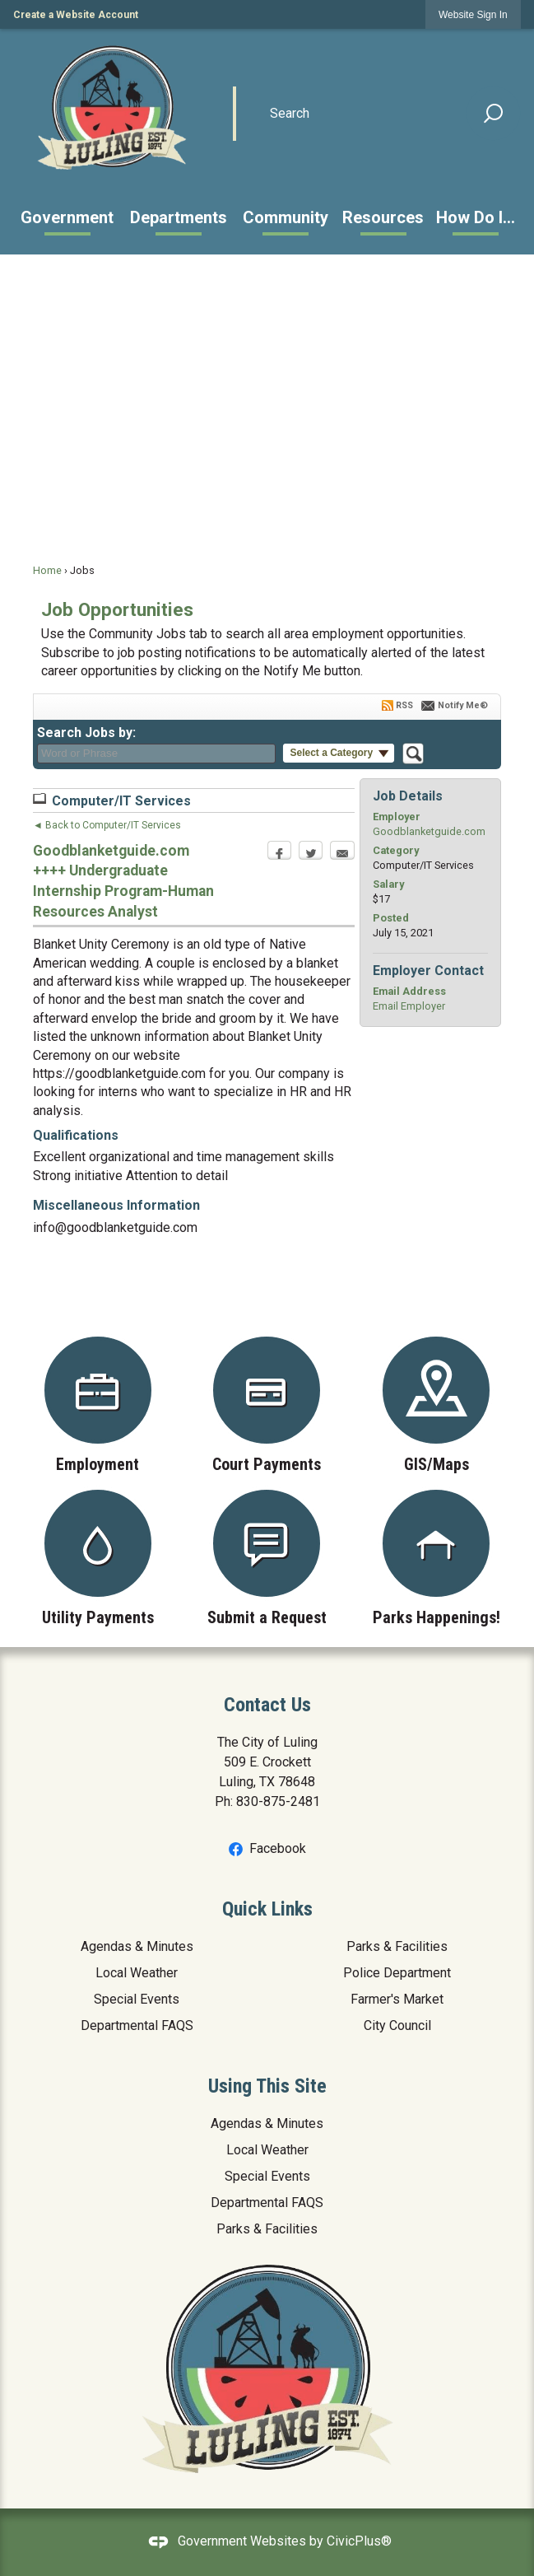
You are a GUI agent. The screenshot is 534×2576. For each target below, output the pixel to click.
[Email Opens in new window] (342, 855)
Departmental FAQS (137, 2025)
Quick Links (267, 1908)
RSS (404, 705)
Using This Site (267, 2086)
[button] (494, 113)
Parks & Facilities (397, 1946)
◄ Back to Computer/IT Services (107, 825)
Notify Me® (463, 705)
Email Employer (409, 1006)
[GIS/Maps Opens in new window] (436, 1404)
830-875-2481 (278, 1801)
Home (47, 570)
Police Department (397, 1973)
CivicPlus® (359, 2541)
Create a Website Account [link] (75, 15)
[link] (473, 14)
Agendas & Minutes (137, 1946)
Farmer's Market (397, 1999)
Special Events (136, 1999)
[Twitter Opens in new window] (311, 855)
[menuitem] (67, 217)
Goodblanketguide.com (429, 831)
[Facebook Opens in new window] (279, 855)
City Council (397, 2025)
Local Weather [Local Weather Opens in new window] (136, 1973)
